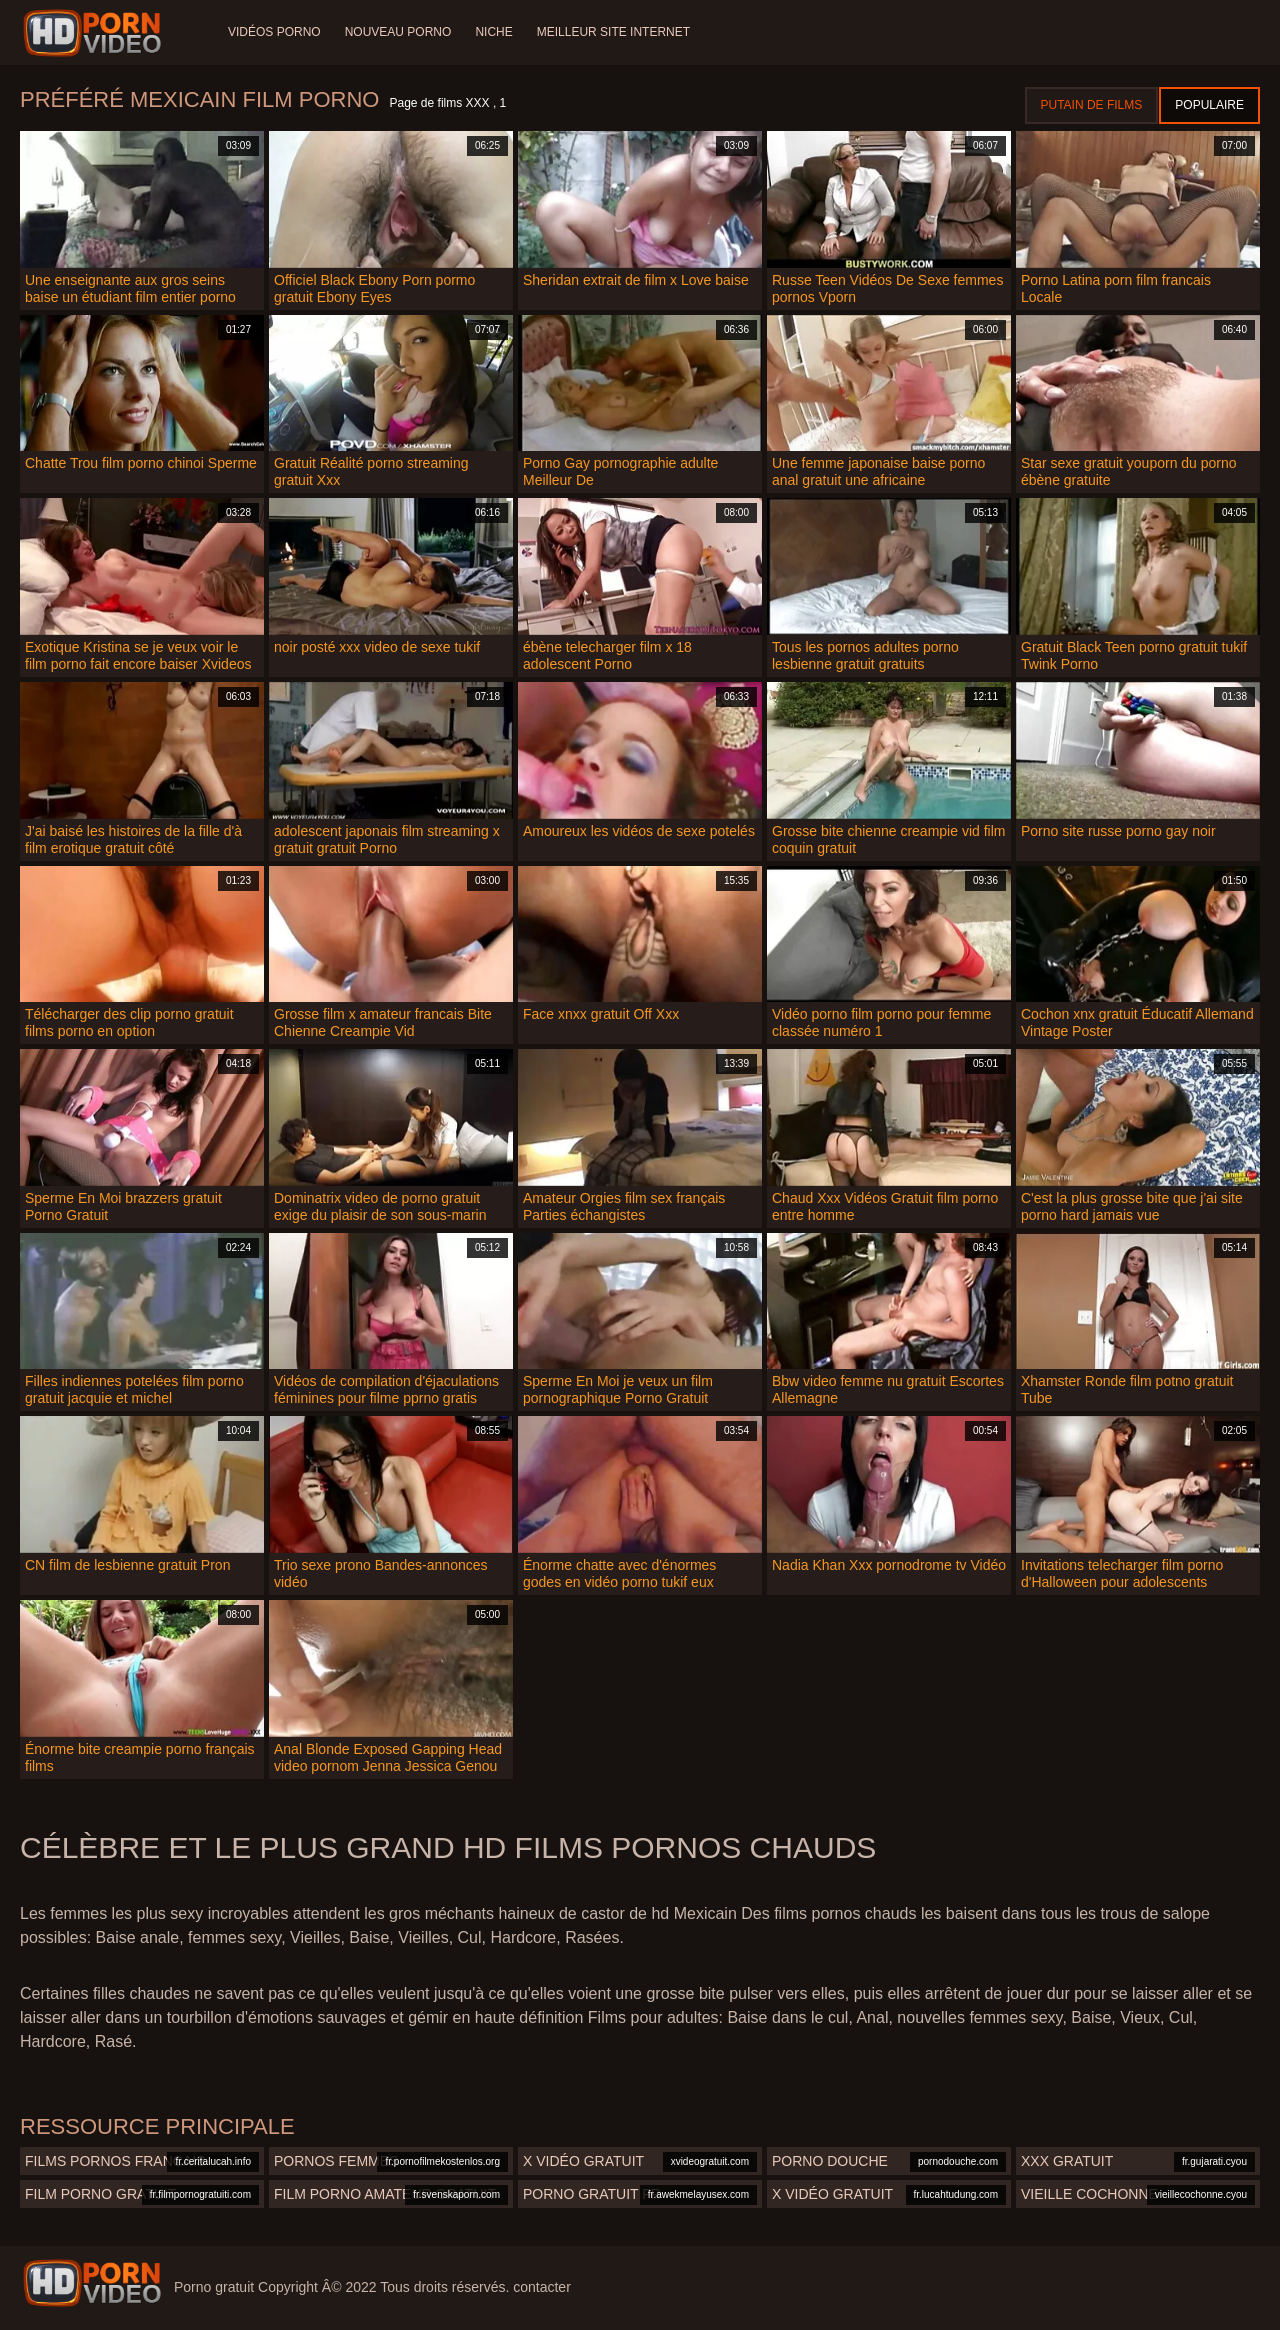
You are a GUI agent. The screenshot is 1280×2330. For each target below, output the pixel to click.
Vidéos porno (274, 32)
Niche (493, 32)
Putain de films (1092, 105)
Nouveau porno (398, 32)
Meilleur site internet (613, 32)
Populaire (1209, 105)
